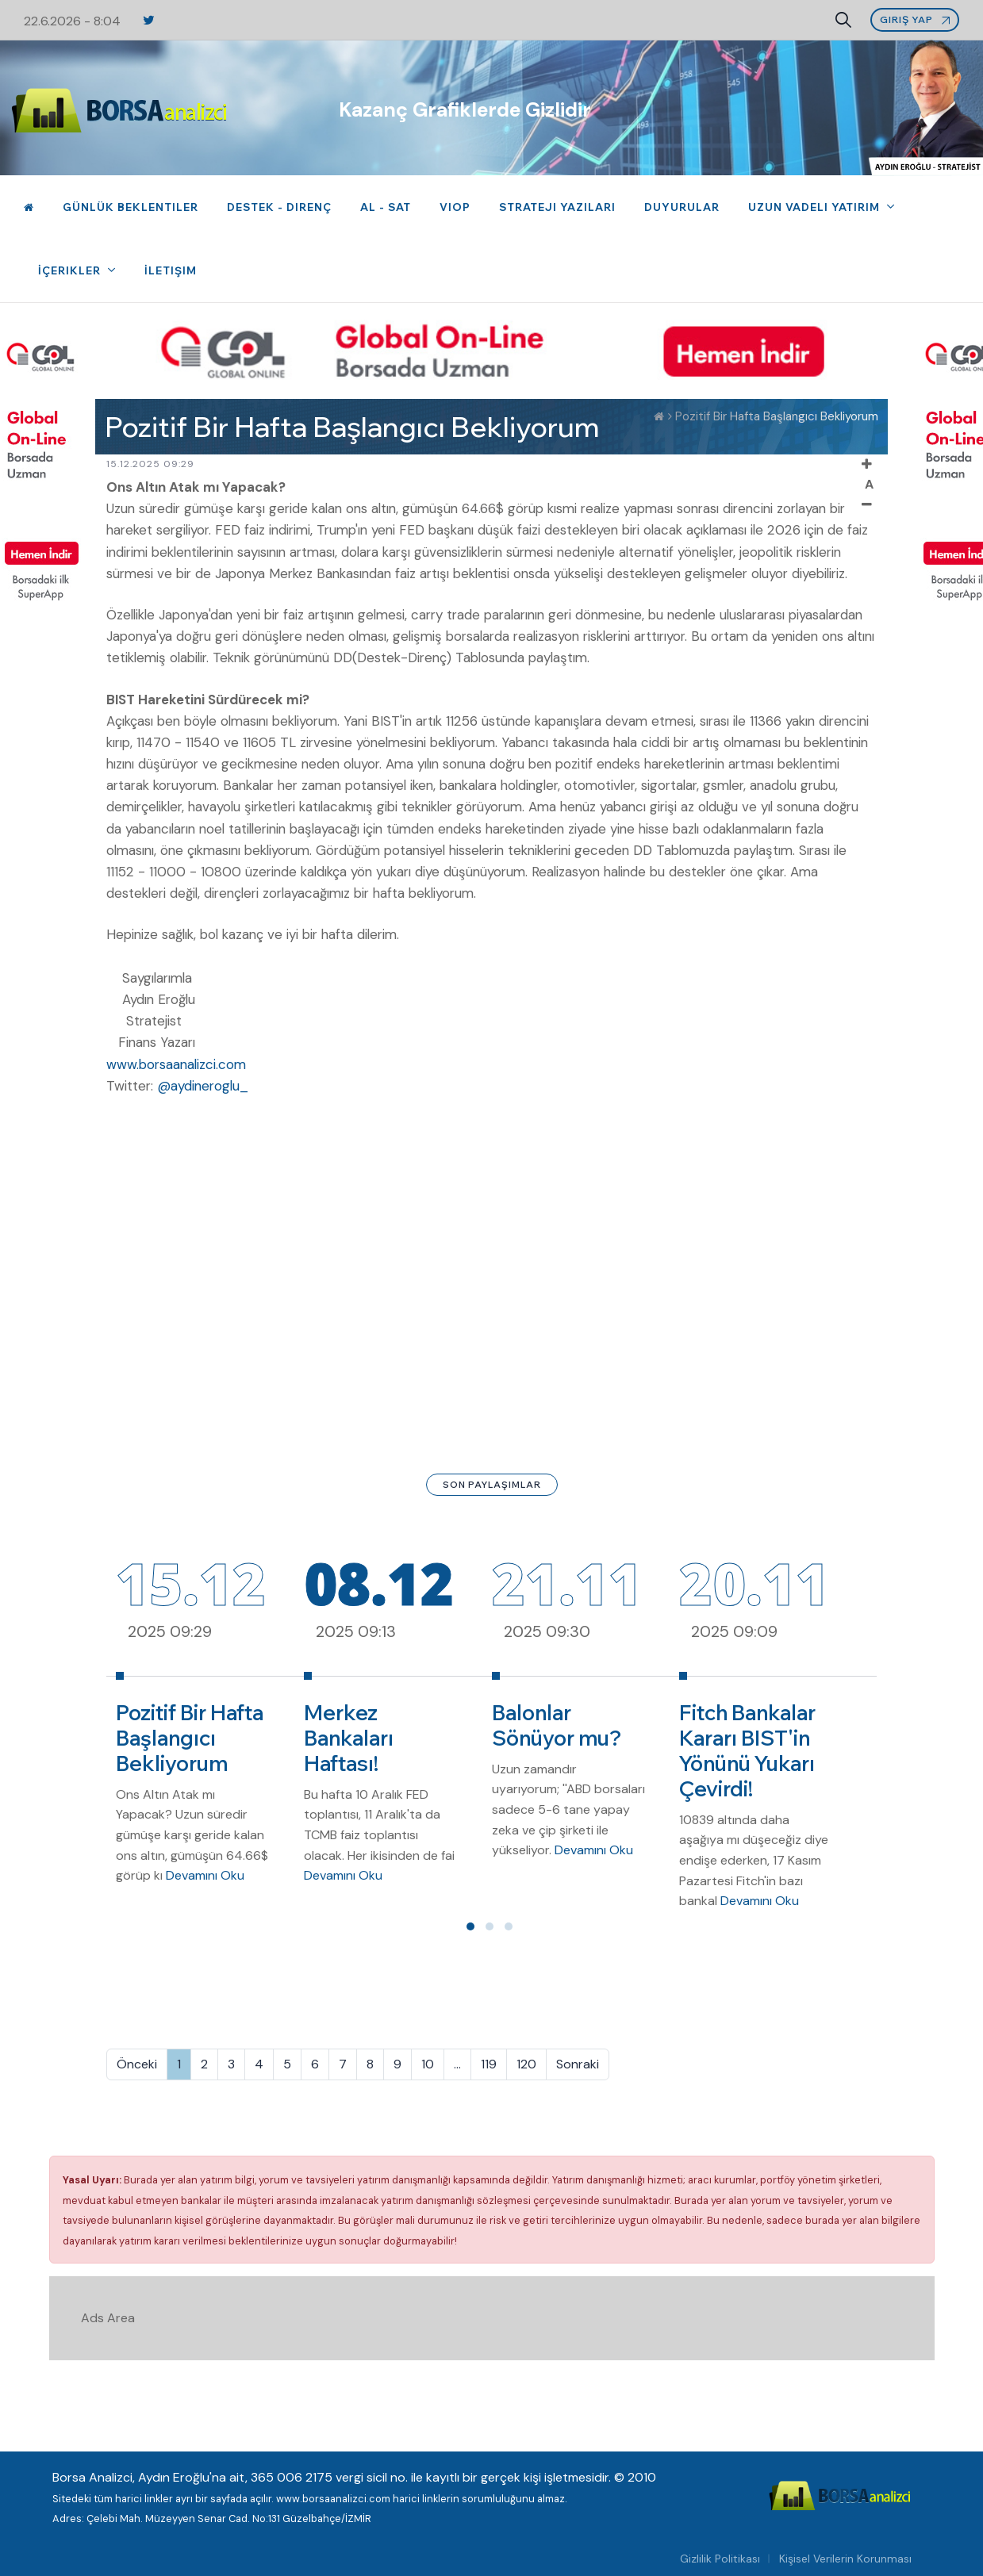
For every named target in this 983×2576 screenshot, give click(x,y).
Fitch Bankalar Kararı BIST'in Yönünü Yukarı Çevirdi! (747, 1751)
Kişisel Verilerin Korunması (845, 2558)
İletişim (170, 270)
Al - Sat (385, 207)
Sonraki (577, 2064)
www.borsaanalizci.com (176, 1064)
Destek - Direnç (279, 207)
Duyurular (682, 207)
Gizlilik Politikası (720, 2558)
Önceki (137, 2064)
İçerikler (71, 270)
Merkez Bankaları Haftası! (349, 1738)
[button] (470, 1926)
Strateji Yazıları (557, 207)
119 (489, 2064)
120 (526, 2064)
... (457, 2064)
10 (427, 2064)
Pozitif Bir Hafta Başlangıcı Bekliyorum (189, 1738)
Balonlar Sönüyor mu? (556, 1725)
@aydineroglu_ (202, 1085)
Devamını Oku (205, 1875)
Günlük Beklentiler (130, 207)
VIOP (455, 207)
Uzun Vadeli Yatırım (815, 207)
